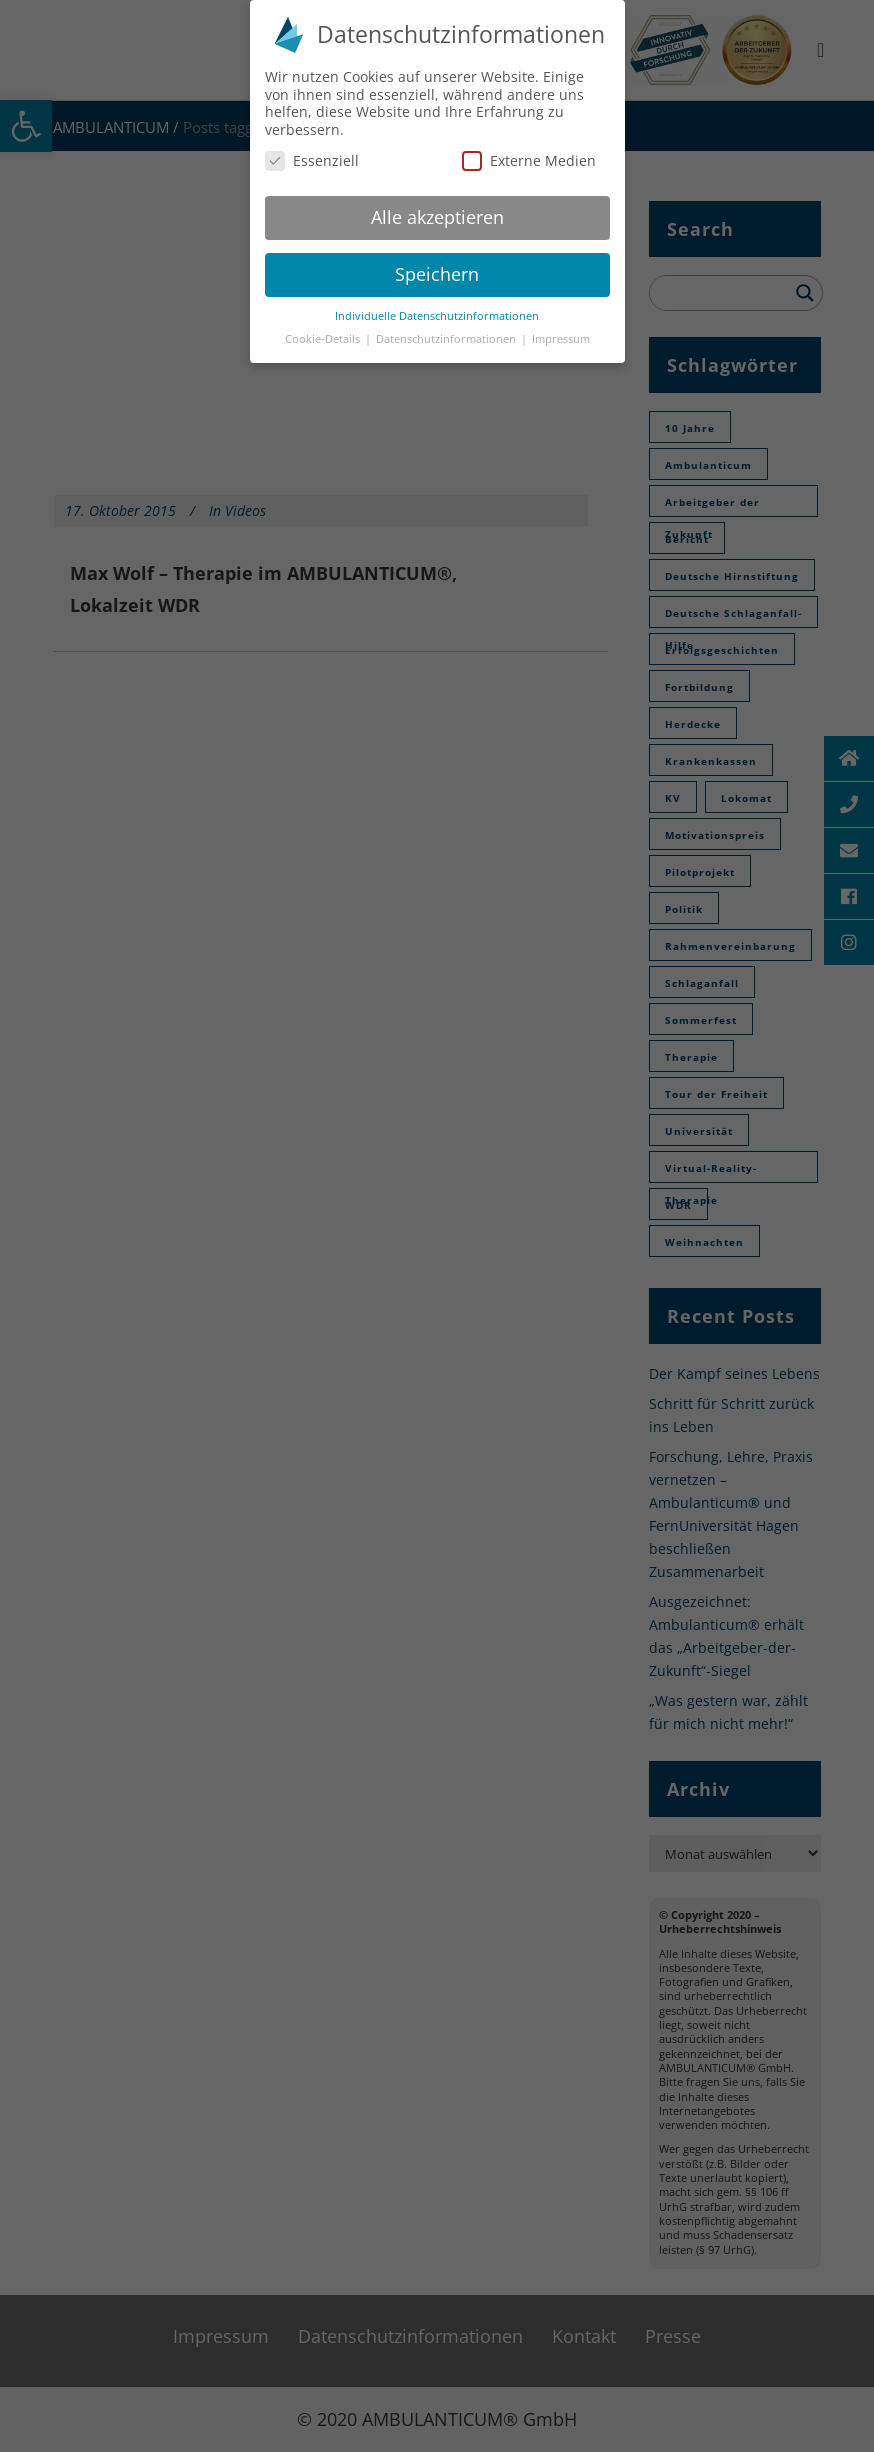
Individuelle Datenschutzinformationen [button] (437, 316)
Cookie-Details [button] (324, 339)
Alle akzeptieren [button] (437, 217)
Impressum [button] (561, 339)
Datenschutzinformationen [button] (447, 339)
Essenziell (312, 160)
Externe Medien (529, 160)
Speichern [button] (437, 274)
